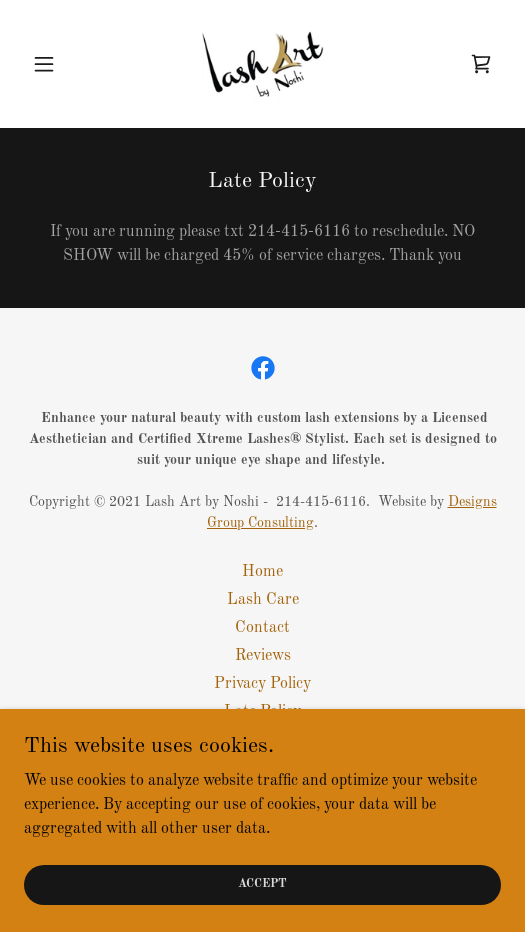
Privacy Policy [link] (262, 684)
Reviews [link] (263, 656)
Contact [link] (262, 628)
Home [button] (262, 572)
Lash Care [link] (263, 600)
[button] (60, 64)
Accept (262, 884)
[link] (262, 64)
